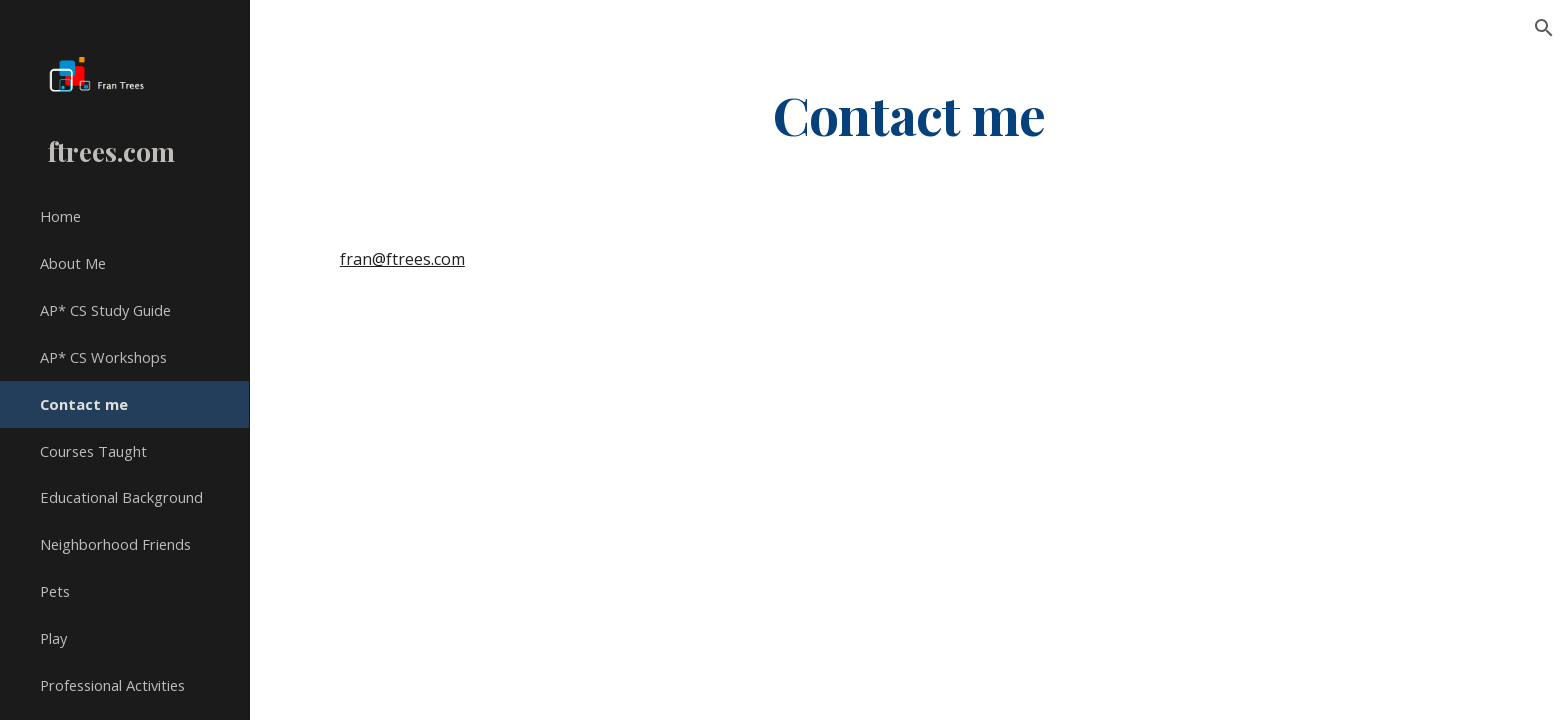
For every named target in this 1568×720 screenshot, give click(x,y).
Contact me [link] (84, 404)
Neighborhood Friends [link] (115, 544)
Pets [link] (55, 591)
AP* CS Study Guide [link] (105, 310)
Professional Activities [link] (112, 685)
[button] (1544, 28)
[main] (909, 113)
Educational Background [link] (121, 497)
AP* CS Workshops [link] (103, 357)
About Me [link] (73, 263)
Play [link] (53, 638)
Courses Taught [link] (93, 451)
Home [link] (60, 216)
